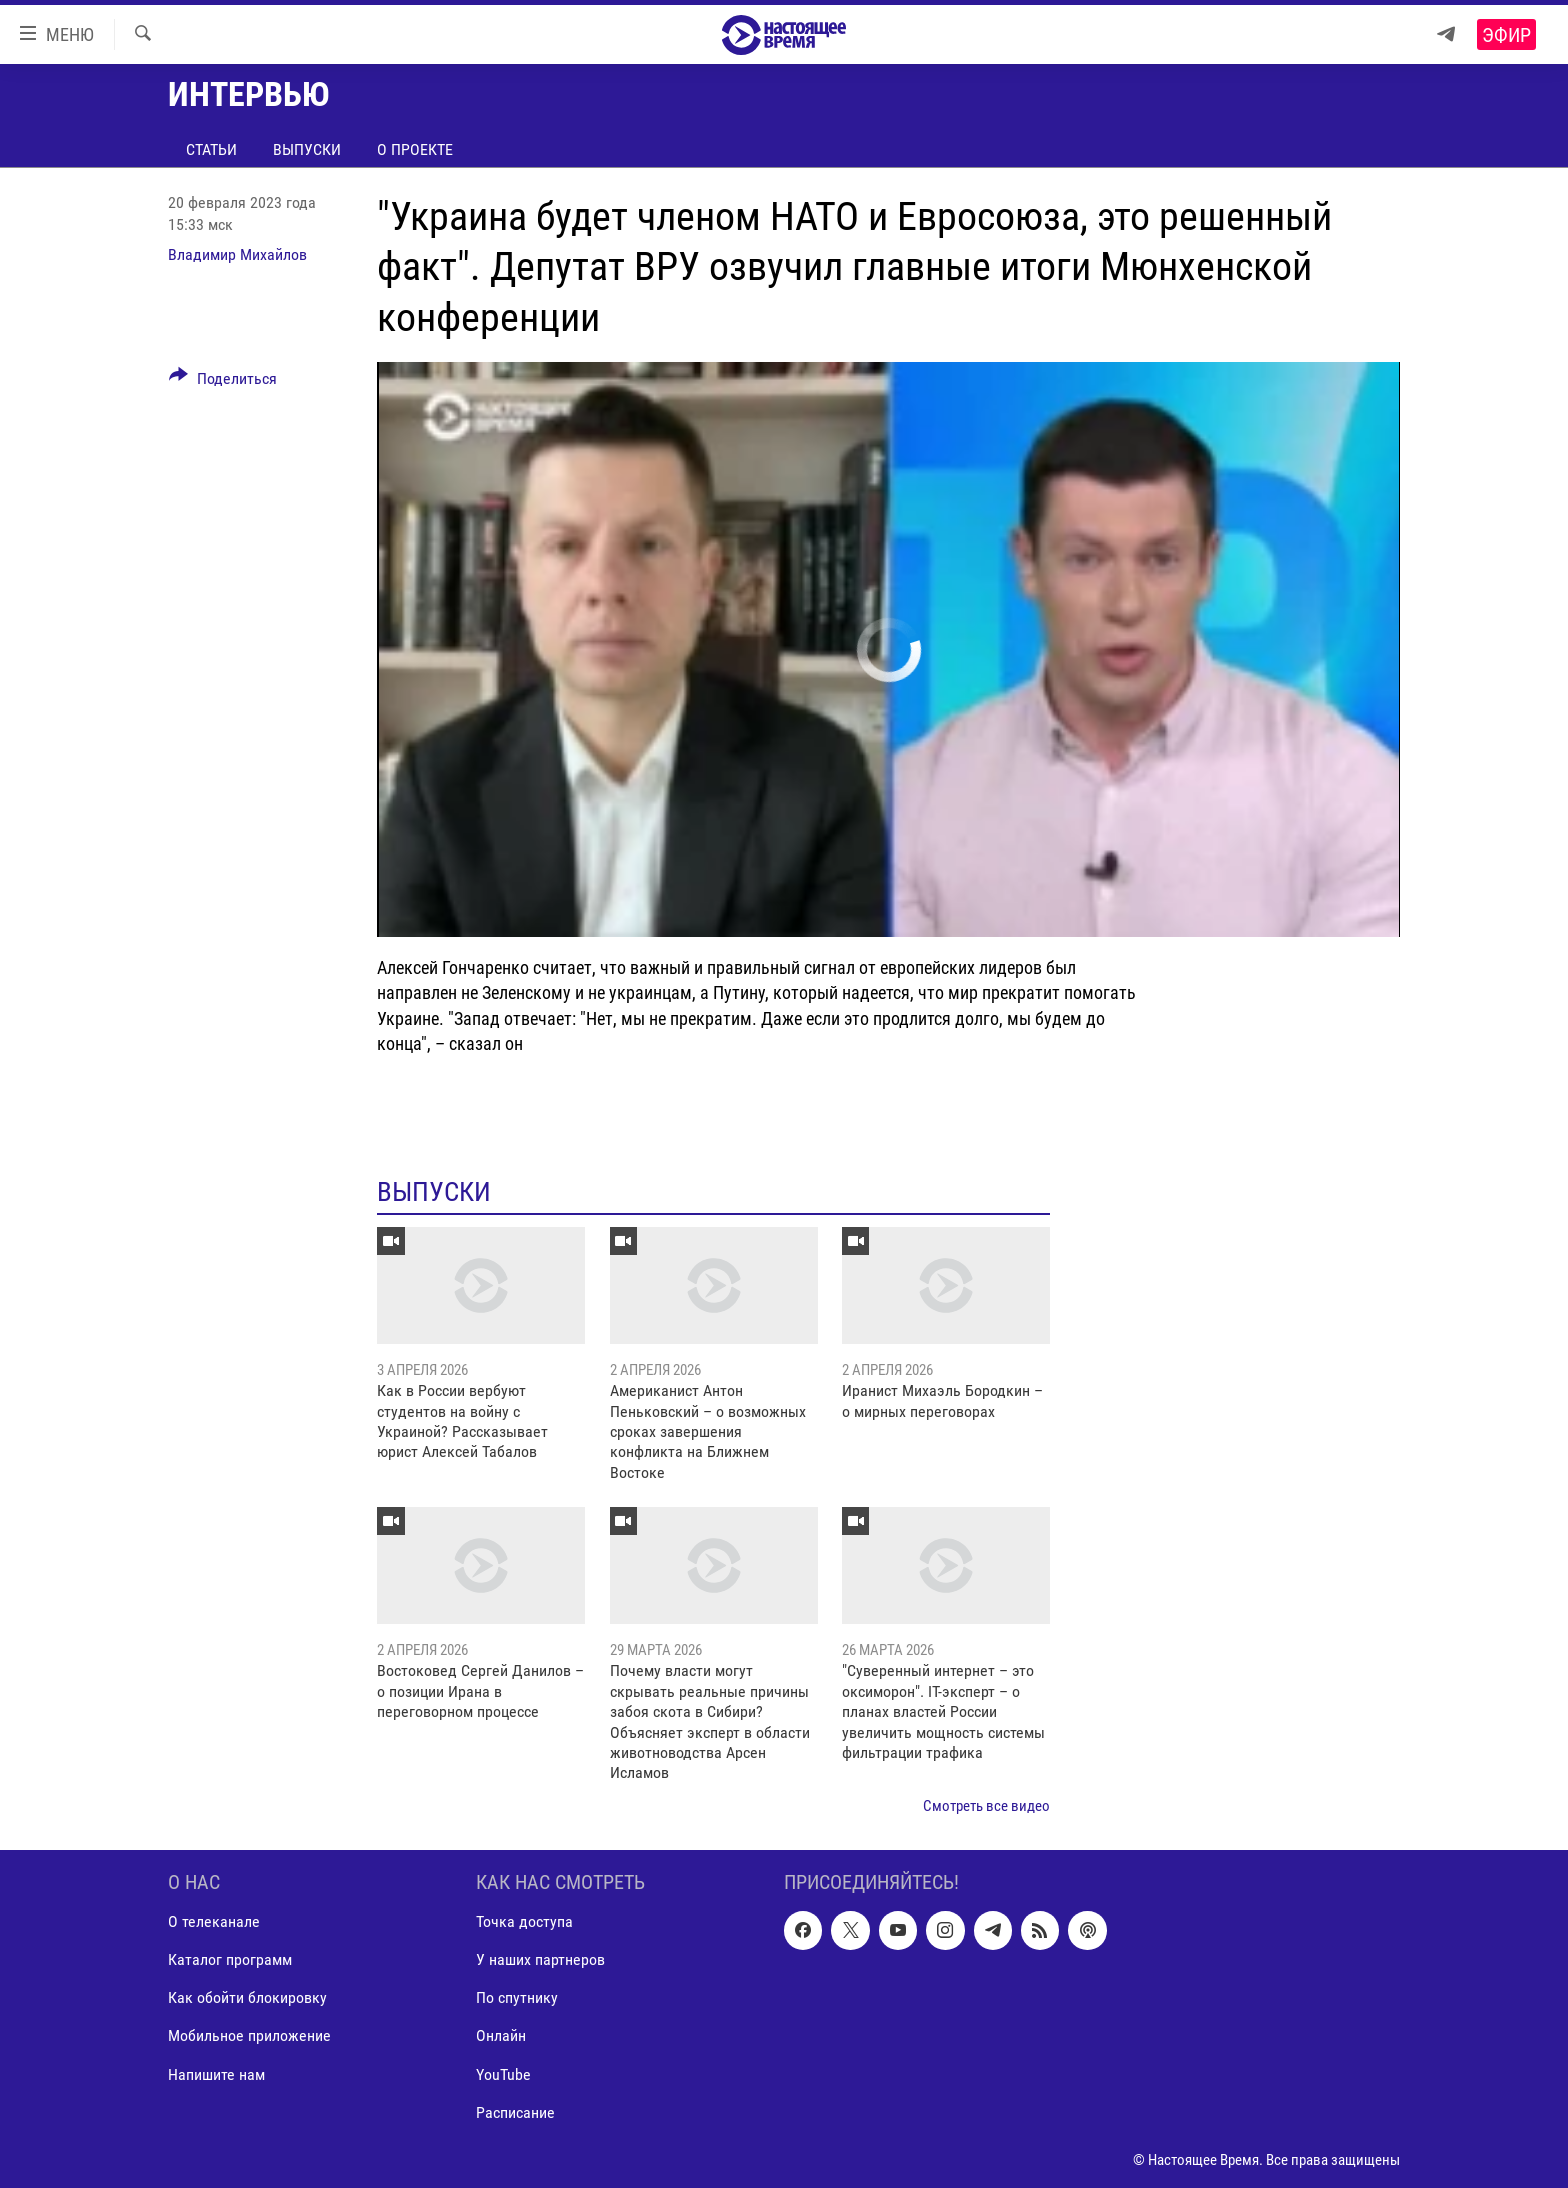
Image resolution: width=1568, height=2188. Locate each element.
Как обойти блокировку (247, 1998)
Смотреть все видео (986, 1806)
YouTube (503, 2074)
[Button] (223, 382)
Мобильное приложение (249, 2036)
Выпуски (307, 149)
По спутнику (517, 1998)
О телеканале (214, 1922)
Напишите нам (216, 2074)
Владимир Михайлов (237, 254)
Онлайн (501, 2036)
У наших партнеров (540, 1960)
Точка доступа (524, 1922)
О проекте (415, 149)
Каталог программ (230, 1960)
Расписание (515, 2112)
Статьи (211, 149)
